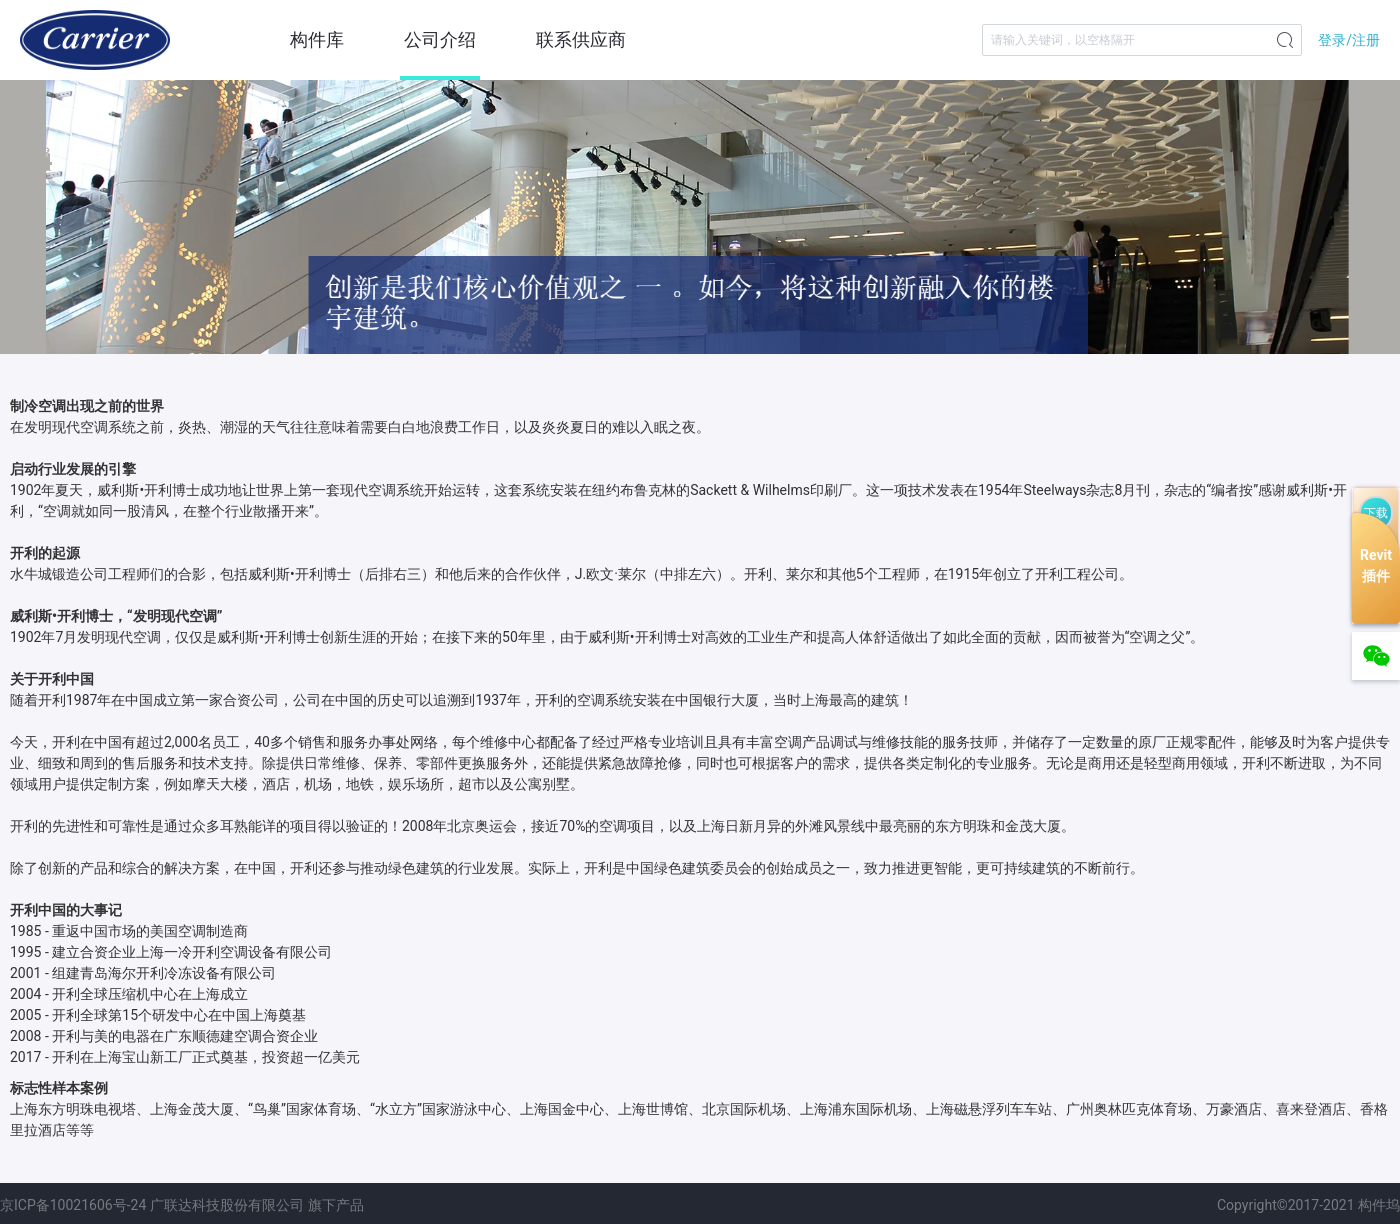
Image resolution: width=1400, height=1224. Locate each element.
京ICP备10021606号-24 (73, 1205)
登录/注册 (1349, 40)
